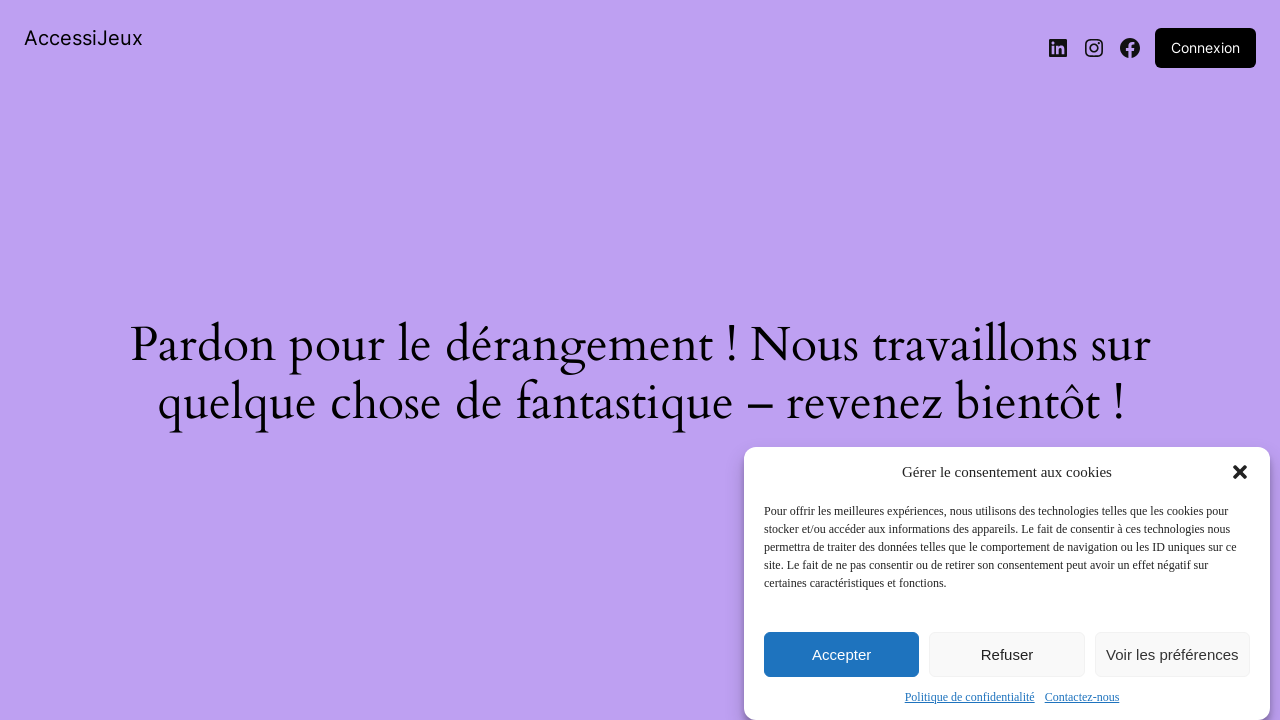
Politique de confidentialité (970, 697)
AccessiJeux (83, 38)
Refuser (1007, 654)
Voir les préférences (1172, 654)
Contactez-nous (1082, 697)
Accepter (841, 654)
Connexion (1205, 47)
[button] (1240, 472)
